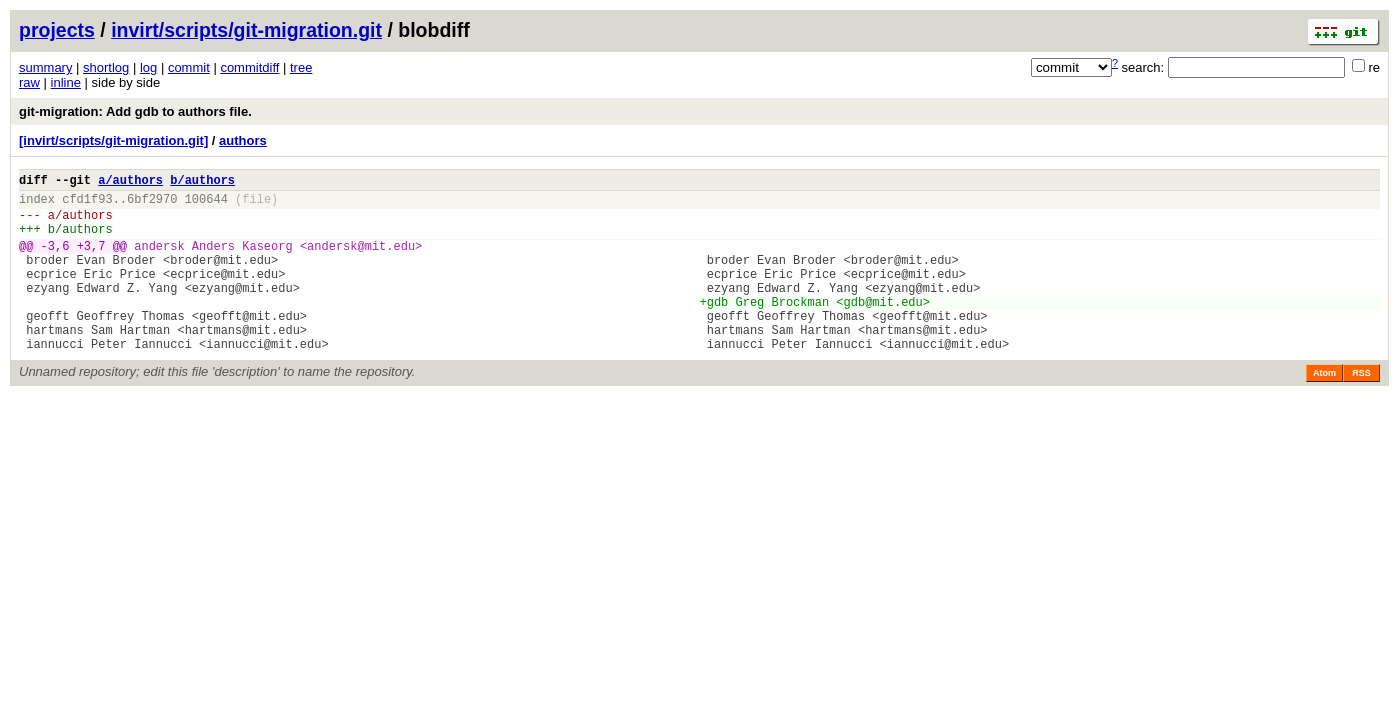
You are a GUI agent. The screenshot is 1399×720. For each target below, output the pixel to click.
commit (189, 67)
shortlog (106, 67)
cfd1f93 (87, 204)
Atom (1324, 409)
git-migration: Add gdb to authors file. (135, 111)
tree (301, 67)
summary (45, 67)
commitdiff (249, 67)
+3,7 (91, 260)
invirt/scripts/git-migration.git (246, 30)
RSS (1361, 409)
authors (243, 140)
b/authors (202, 182)
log (148, 67)
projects (57, 30)
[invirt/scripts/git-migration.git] (113, 140)
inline (66, 82)
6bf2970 (152, 204)
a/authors (130, 182)
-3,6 (55, 260)
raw (29, 82)
